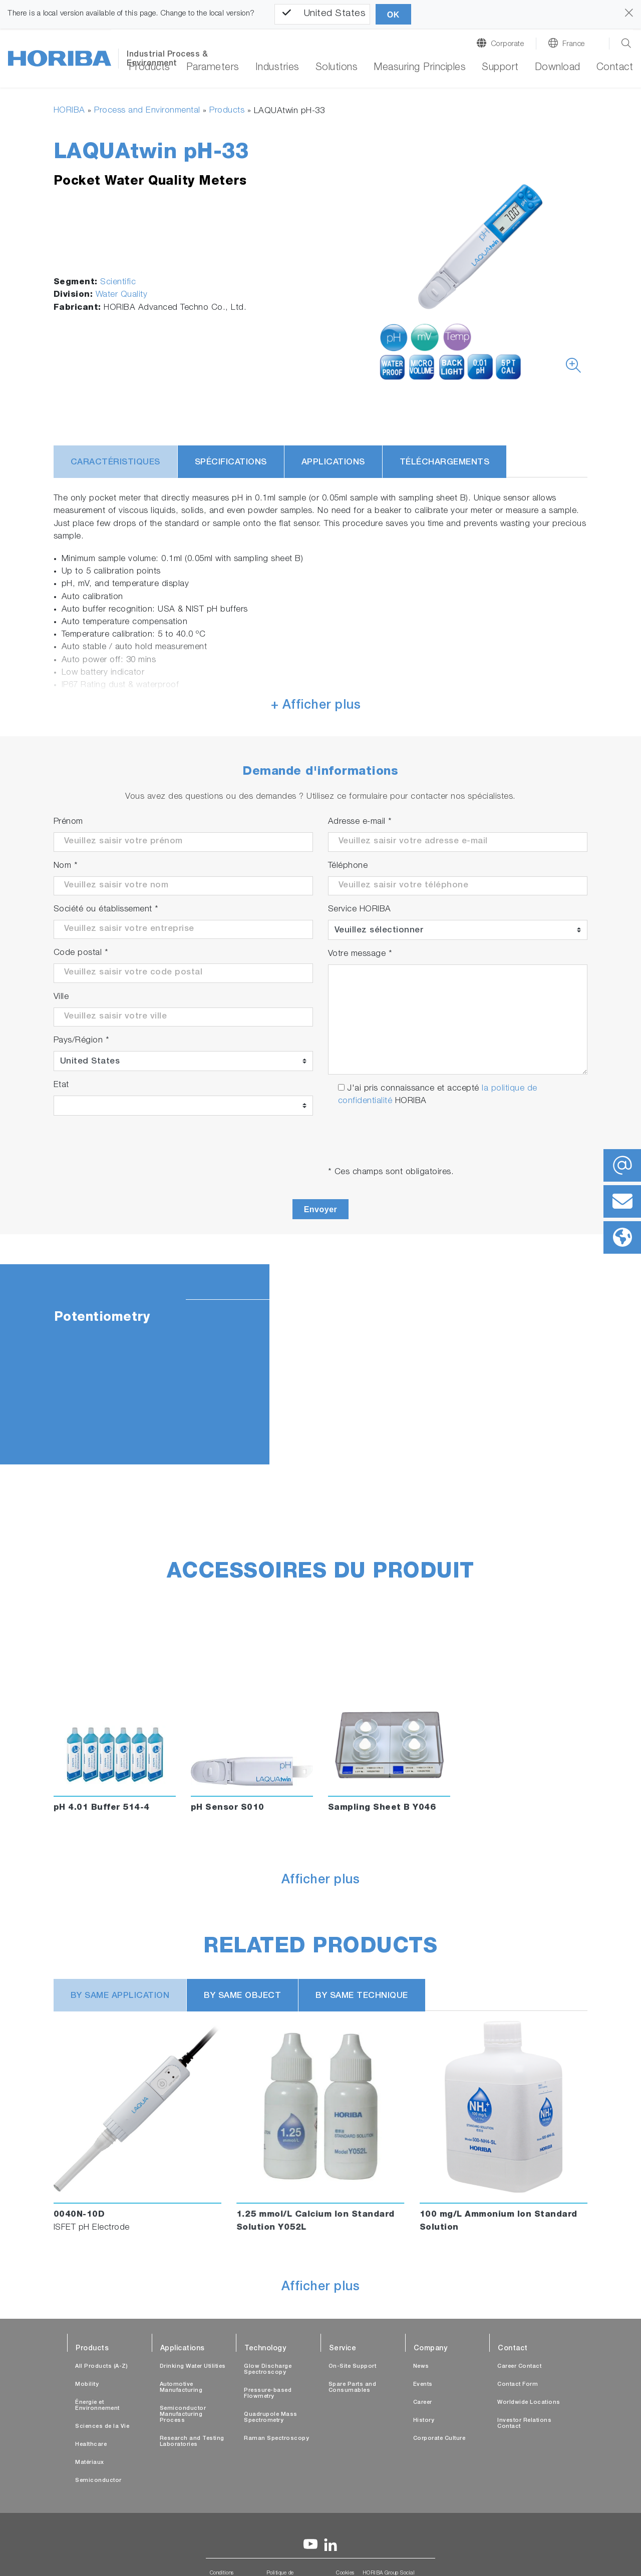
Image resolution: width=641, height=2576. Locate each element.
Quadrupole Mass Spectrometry (270, 2417)
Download (557, 68)
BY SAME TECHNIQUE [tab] (361, 1996)
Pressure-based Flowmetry (267, 2393)
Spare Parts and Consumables (353, 2387)
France (573, 44)
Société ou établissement (106, 909)
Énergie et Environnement (97, 2405)
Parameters (212, 68)
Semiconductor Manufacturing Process (183, 2414)
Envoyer (321, 1209)
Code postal (81, 953)
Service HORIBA (359, 909)
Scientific (118, 282)
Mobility (87, 2384)
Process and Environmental (147, 111)
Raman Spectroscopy (276, 2438)
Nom (66, 866)
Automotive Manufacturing (181, 2387)
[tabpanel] (320, 1364)
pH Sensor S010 (227, 1808)
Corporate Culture (439, 2438)
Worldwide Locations (528, 2402)
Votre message (360, 954)
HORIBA (69, 111)
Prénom (68, 822)
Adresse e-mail (360, 822)
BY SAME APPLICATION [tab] (120, 1996)
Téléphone (348, 866)
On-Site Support (353, 2366)
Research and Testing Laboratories (192, 2441)
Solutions (336, 68)
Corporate (507, 44)
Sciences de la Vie (102, 2426)
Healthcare (91, 2444)
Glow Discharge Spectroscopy (267, 2369)
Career (422, 2402)
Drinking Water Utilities (193, 2366)
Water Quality (122, 295)
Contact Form (517, 2384)
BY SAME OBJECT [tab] (242, 1996)
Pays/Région (82, 1041)
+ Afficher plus (316, 706)
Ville (61, 997)
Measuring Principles (420, 68)
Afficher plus (320, 1881)
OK (393, 15)
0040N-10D (79, 2215)
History (424, 2420)
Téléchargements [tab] (445, 462)
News (421, 2366)
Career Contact (519, 2366)
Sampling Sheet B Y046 (382, 1808)
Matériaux (89, 2462)
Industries (277, 68)
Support (500, 68)
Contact (614, 68)
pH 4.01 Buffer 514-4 (102, 1808)
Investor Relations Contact (524, 2423)
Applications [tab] (333, 462)
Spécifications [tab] (231, 462)
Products (149, 68)
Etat (61, 1085)
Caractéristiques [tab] (115, 462)
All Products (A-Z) (101, 2366)
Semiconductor (98, 2480)
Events (423, 2384)
